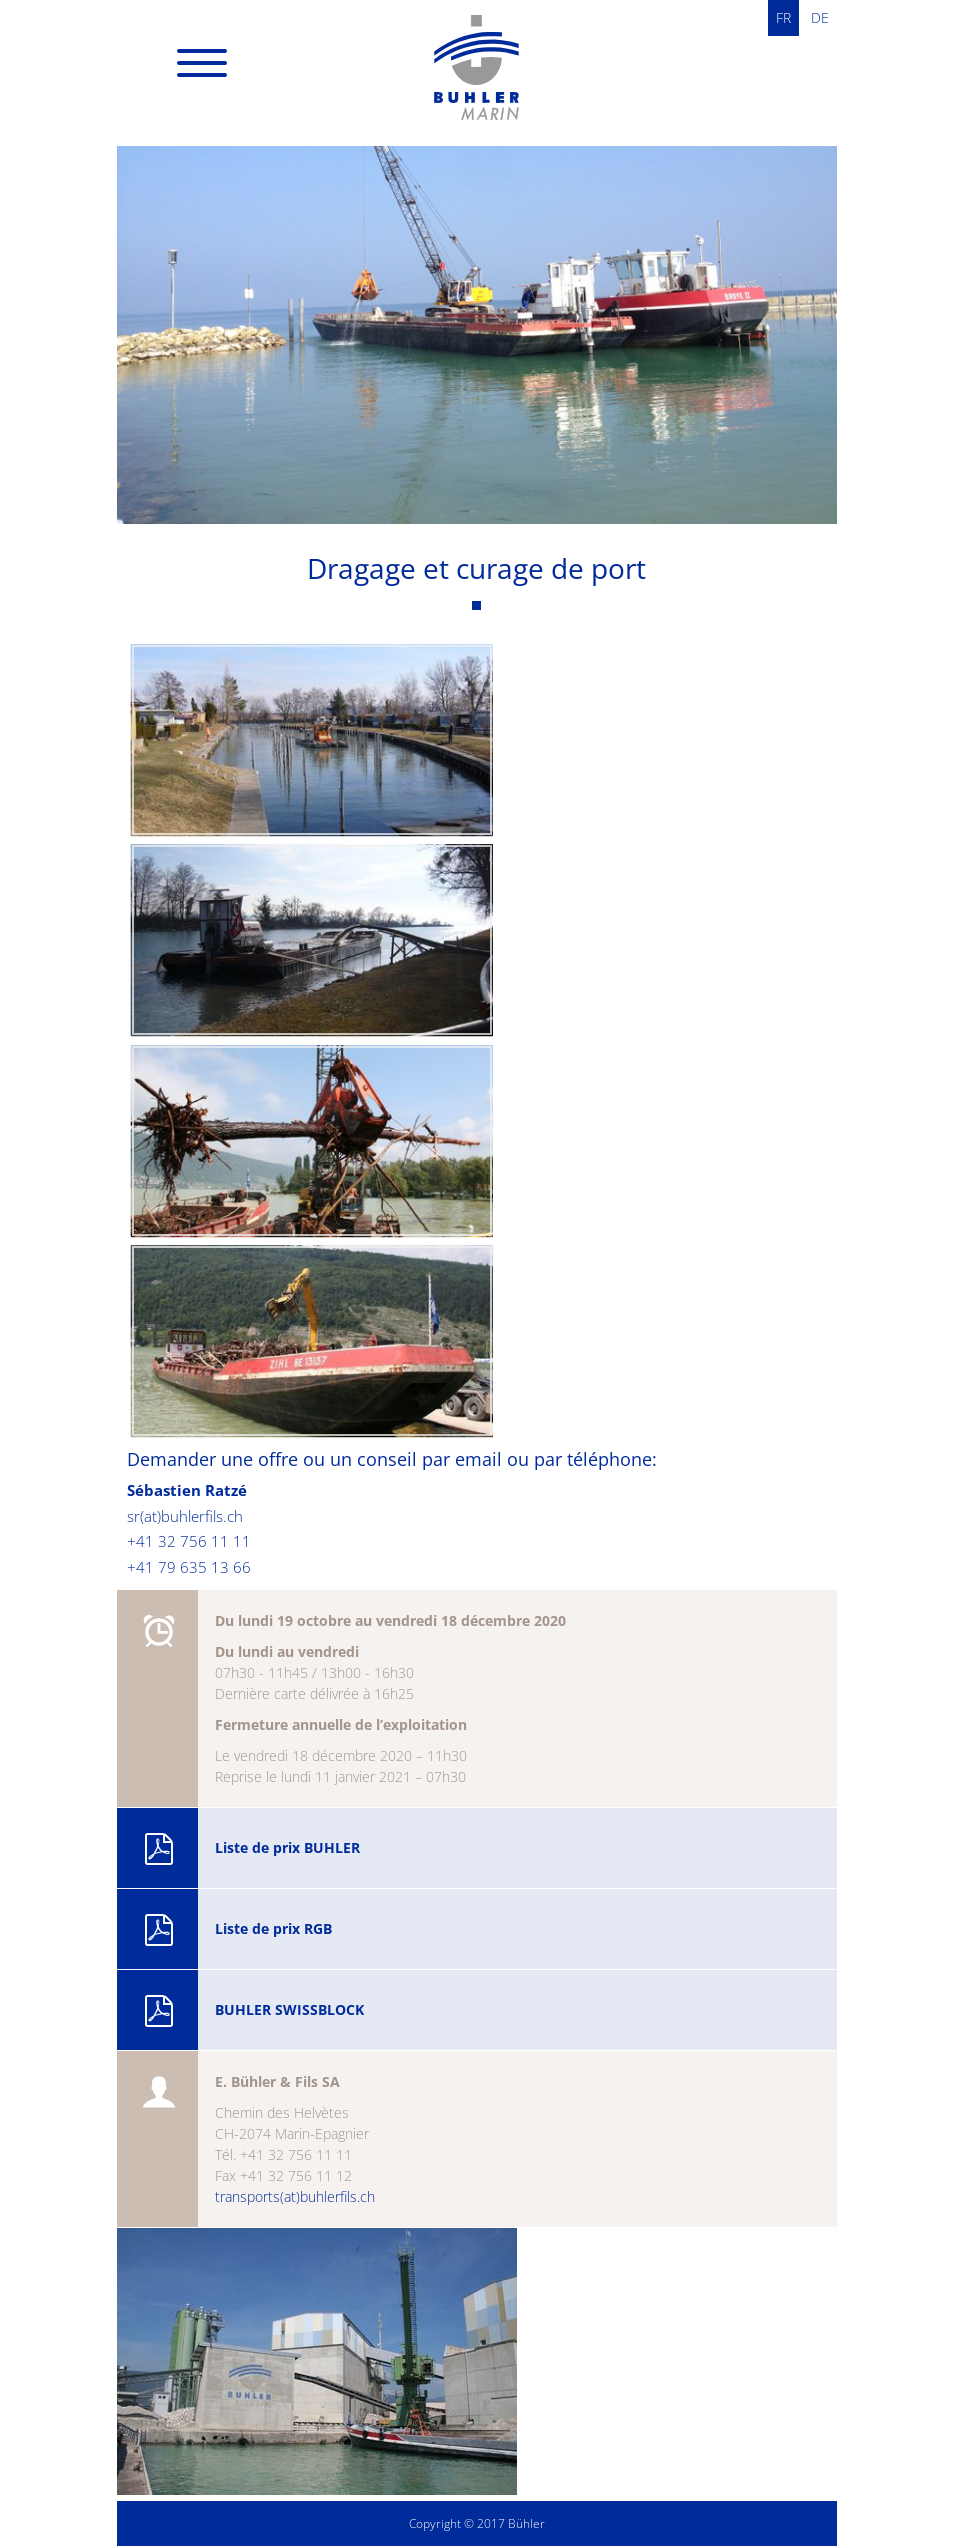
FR (783, 17)
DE (820, 17)
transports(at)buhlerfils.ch (295, 2196)
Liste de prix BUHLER (251, 1849)
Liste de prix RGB (237, 1930)
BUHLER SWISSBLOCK (253, 2011)
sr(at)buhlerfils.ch (185, 1516)
